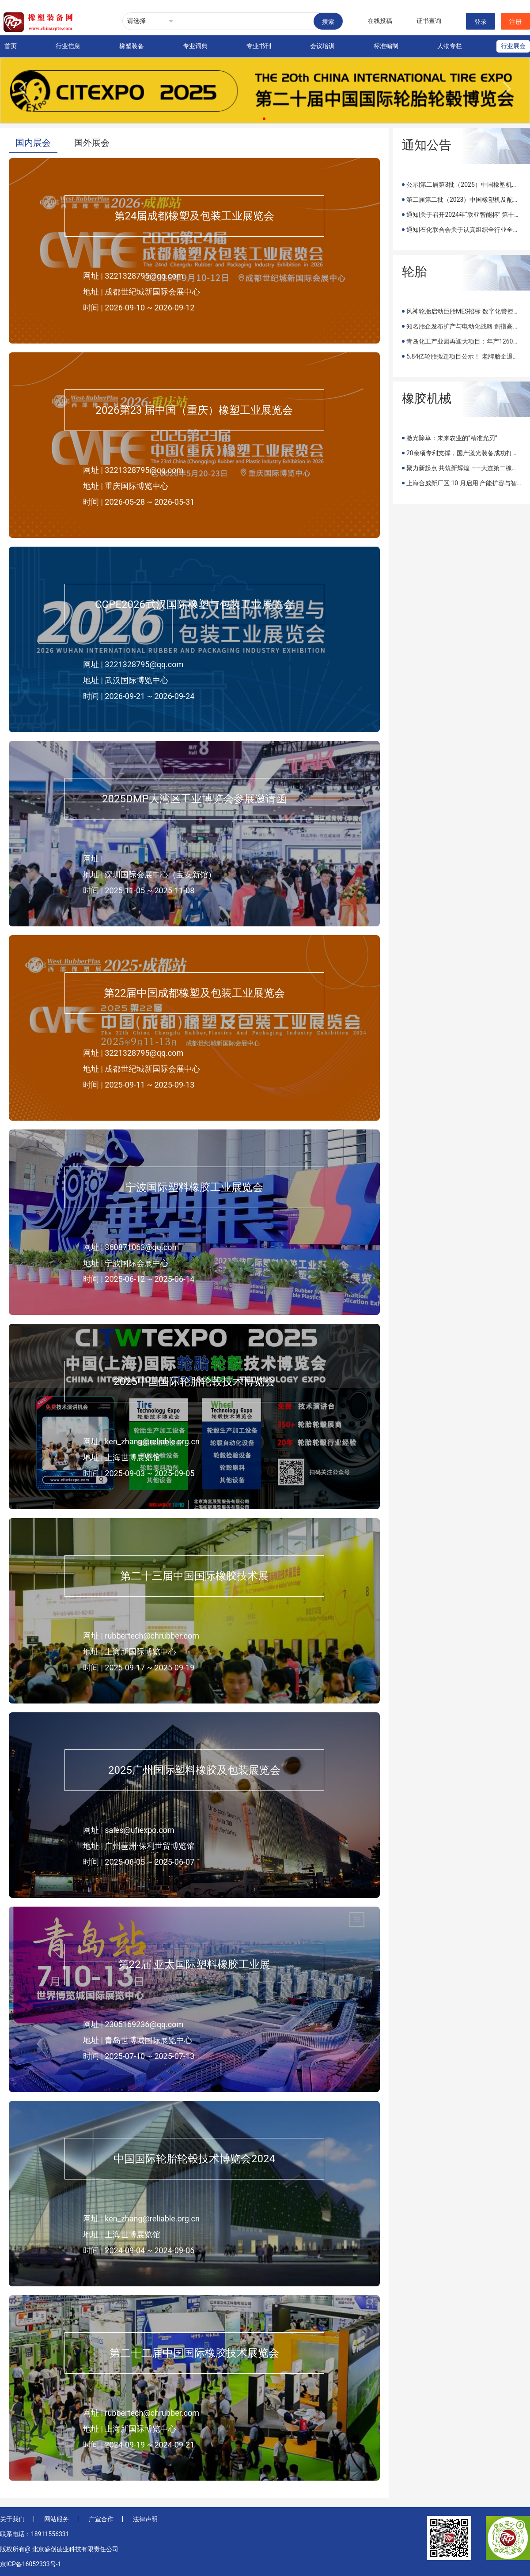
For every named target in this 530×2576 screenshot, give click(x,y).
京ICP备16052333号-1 (30, 2564)
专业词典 (195, 45)
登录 (480, 21)
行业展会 (513, 45)
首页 (10, 45)
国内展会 (33, 142)
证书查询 (428, 20)
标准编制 (386, 45)
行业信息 (68, 45)
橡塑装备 (131, 45)
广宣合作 (101, 2519)
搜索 (328, 21)
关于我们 (12, 2519)
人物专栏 (449, 45)
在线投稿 (379, 20)
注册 (515, 21)
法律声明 (145, 2519)
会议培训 (322, 45)
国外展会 (92, 142)
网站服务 (56, 2519)
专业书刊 (258, 45)
